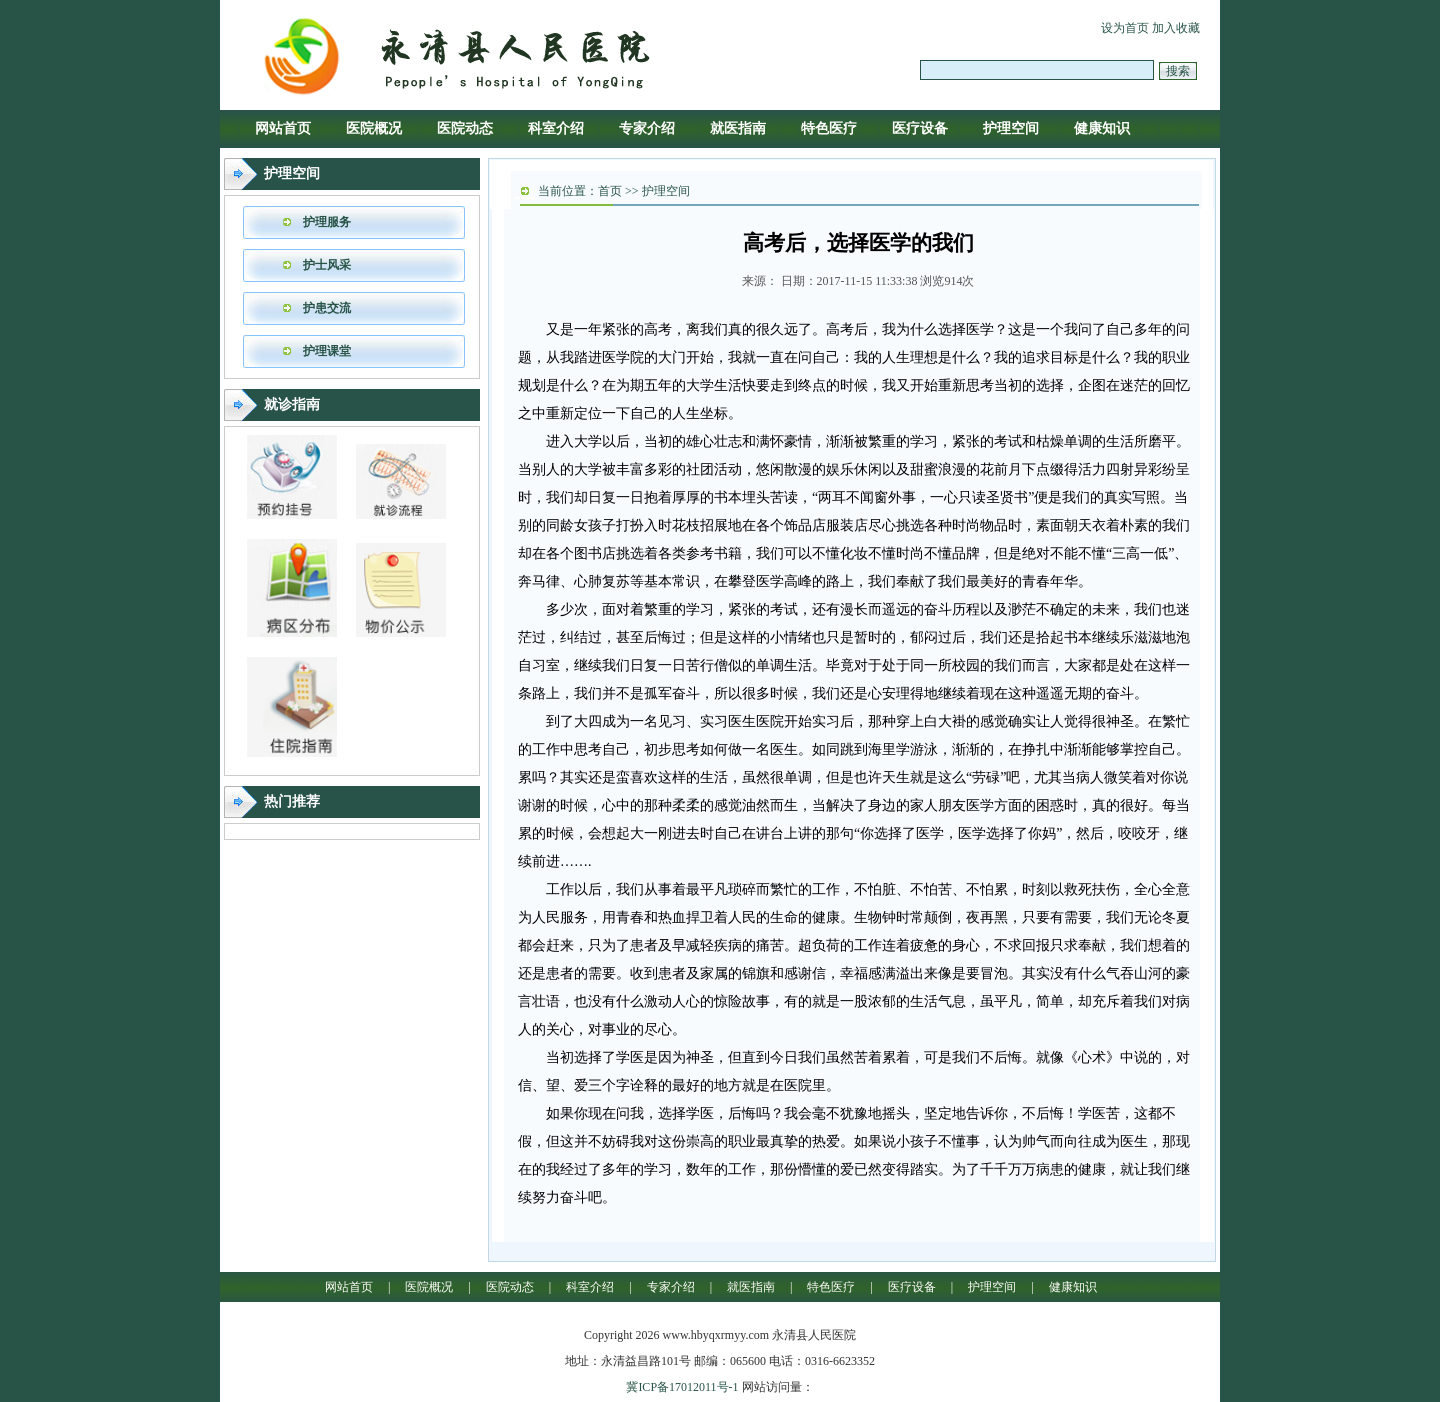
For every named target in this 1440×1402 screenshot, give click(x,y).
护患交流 (327, 308)
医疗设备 (920, 128)
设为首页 (1125, 28)
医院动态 (465, 128)
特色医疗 (829, 128)
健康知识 (1102, 128)
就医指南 (738, 128)
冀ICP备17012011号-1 (682, 1387)
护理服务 (327, 222)
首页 (610, 191)
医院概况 (374, 128)
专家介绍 (647, 128)
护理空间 (1011, 128)
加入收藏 (1176, 28)
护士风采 (327, 265)
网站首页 (283, 128)
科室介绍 (556, 128)
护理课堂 (327, 351)
